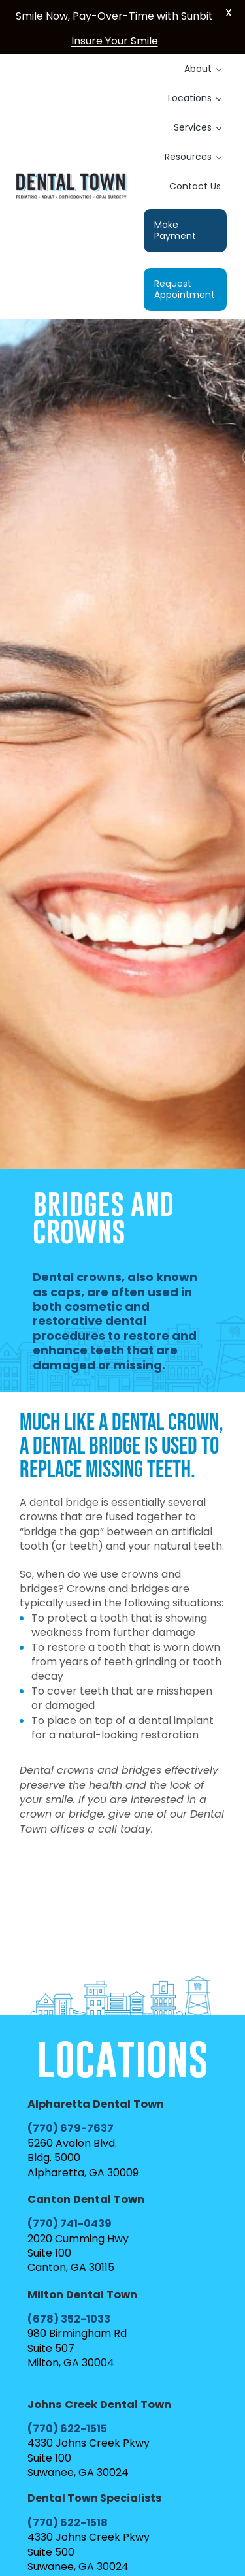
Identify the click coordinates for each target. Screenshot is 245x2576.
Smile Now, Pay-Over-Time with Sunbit (114, 16)
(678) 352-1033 (68, 2318)
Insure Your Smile (114, 40)
